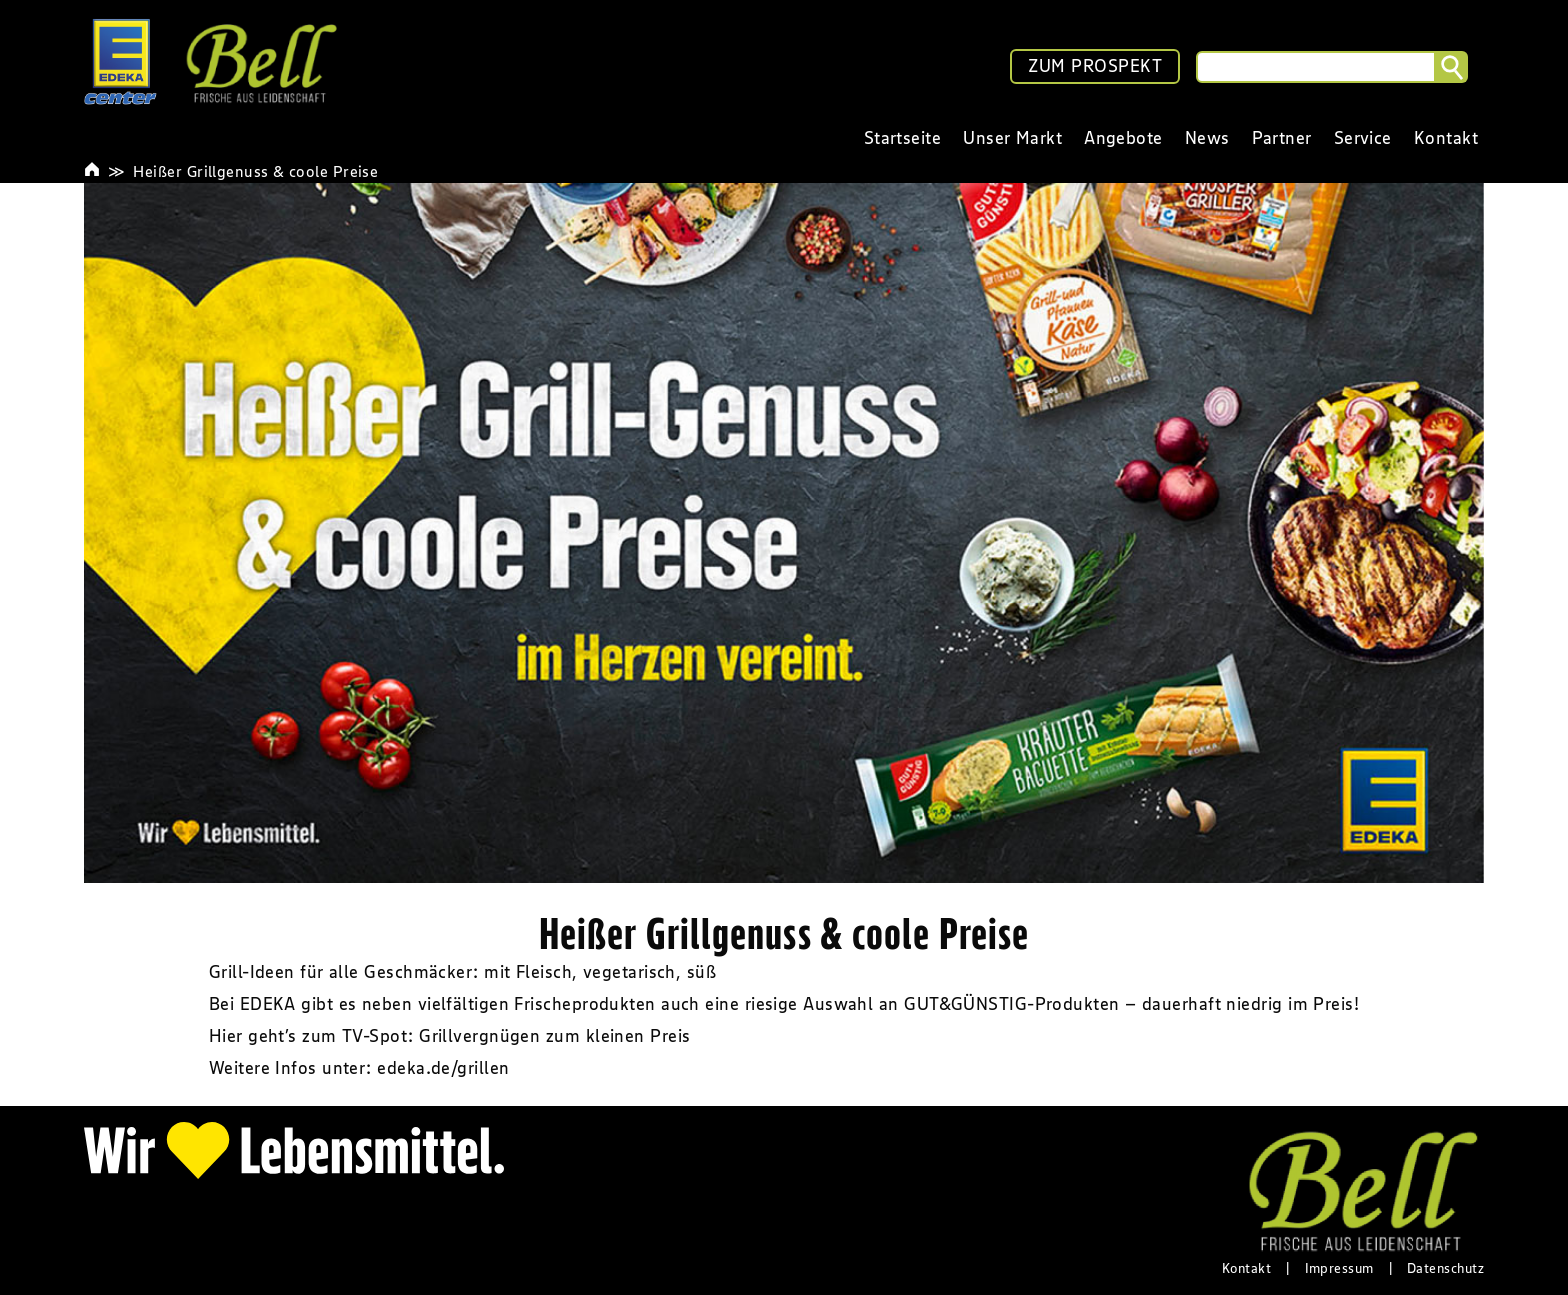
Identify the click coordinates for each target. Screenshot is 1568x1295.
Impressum (1339, 1268)
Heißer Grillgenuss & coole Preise (255, 171)
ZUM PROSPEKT (1095, 66)
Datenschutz (1445, 1268)
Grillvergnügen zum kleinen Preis (554, 1036)
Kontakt (1246, 1268)
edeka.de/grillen (443, 1068)
